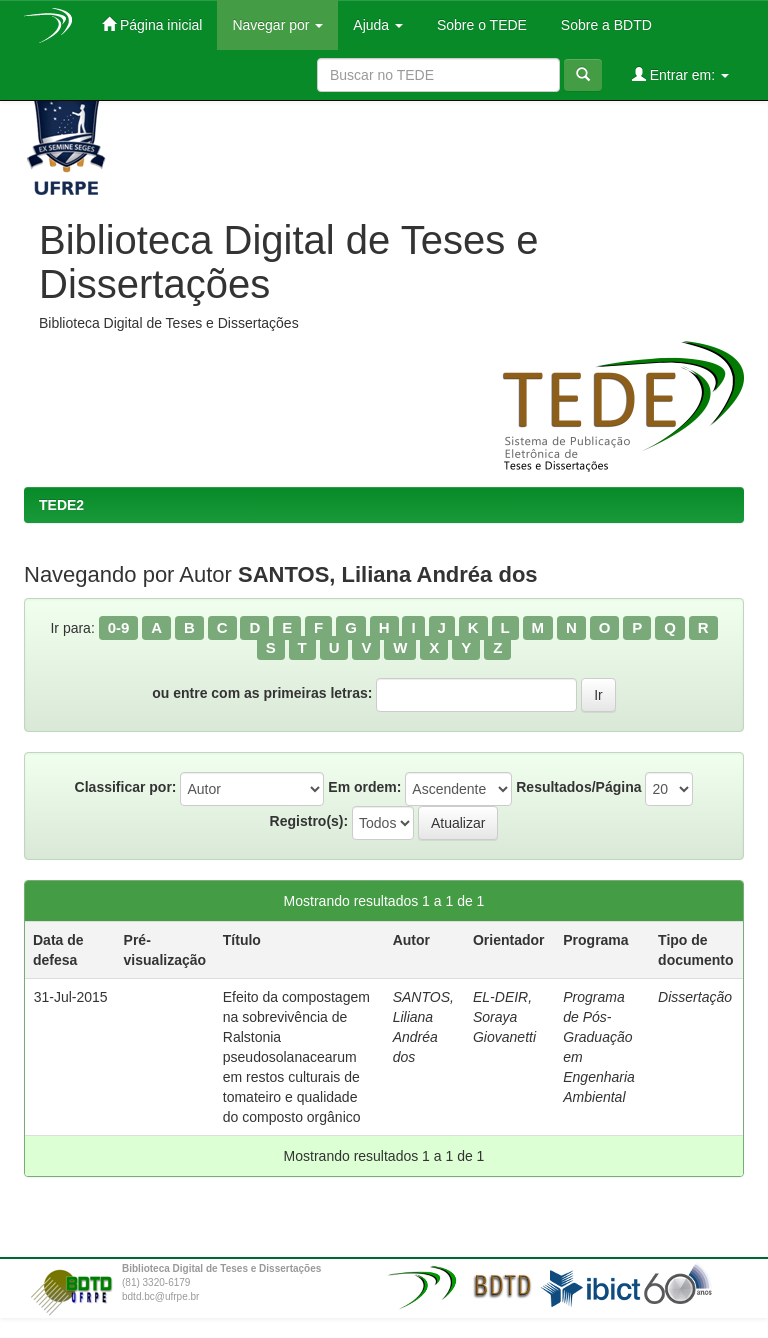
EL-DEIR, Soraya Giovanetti (504, 1017)
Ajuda (378, 25)
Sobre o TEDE (480, 25)
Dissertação (695, 997)
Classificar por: (126, 787)
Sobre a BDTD (604, 25)
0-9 (119, 627)
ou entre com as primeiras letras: (262, 693)
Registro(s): (309, 821)
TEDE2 (61, 505)
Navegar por (277, 25)
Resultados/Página (578, 787)
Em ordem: (364, 787)
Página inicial (152, 24)
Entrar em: (680, 74)
